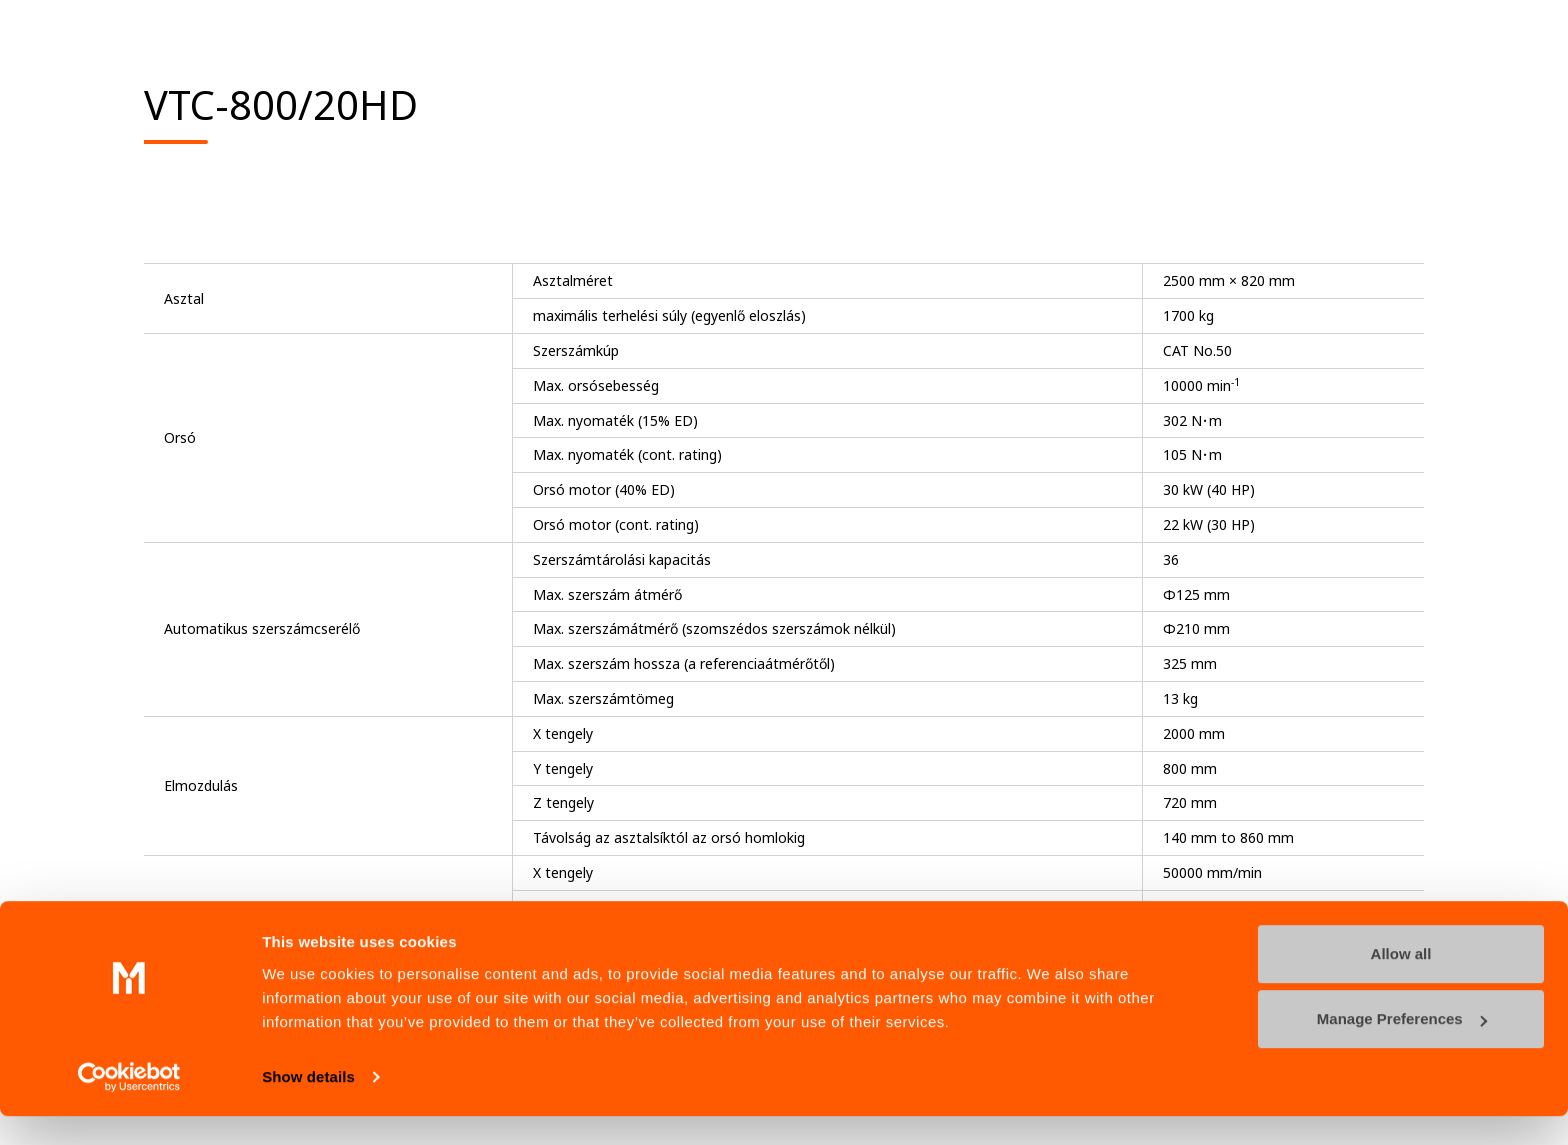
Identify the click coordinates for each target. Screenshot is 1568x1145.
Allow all (1401, 982)
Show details (308, 1105)
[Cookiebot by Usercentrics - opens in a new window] (129, 1106)
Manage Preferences (1402, 1047)
